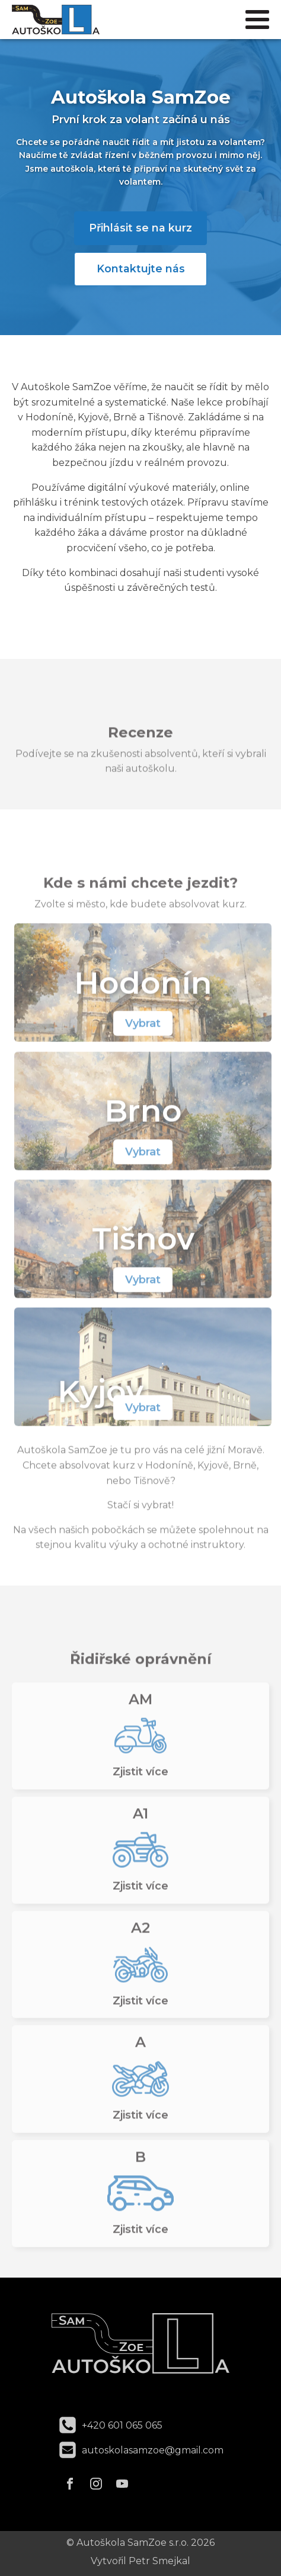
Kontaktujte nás (141, 268)
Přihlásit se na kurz (140, 227)
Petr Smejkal (159, 2561)
